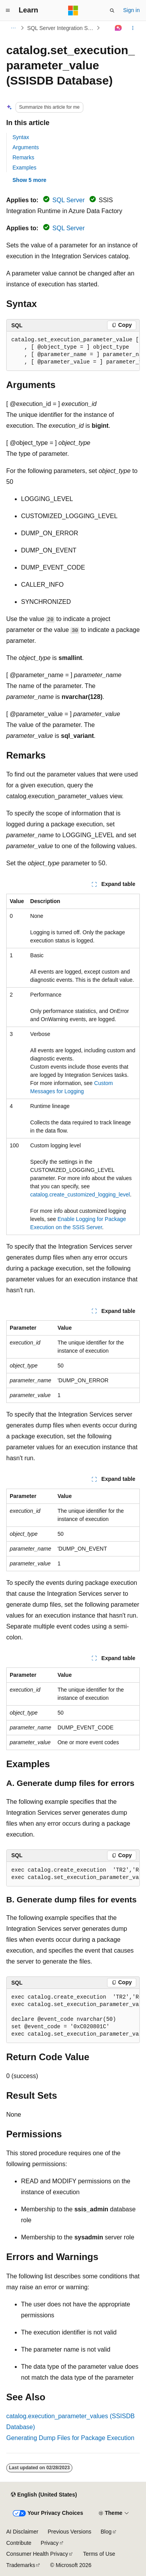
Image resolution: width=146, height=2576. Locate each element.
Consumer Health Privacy (37, 2554)
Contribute (19, 2543)
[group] (73, 351)
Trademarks (20, 2565)
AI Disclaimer (22, 2531)
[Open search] (112, 11)
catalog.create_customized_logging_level (80, 1194)
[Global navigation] (8, 11)
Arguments (25, 147)
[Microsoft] (73, 10)
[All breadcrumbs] (13, 28)
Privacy (50, 2543)
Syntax (20, 137)
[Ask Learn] (118, 28)
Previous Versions (69, 2531)
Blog (106, 2531)
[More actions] (133, 28)
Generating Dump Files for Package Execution (70, 2438)
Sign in (131, 10)
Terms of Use (99, 2554)
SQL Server (69, 200)
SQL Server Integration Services (61, 28)
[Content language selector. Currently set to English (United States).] (43, 2494)
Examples (24, 167)
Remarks (23, 157)
